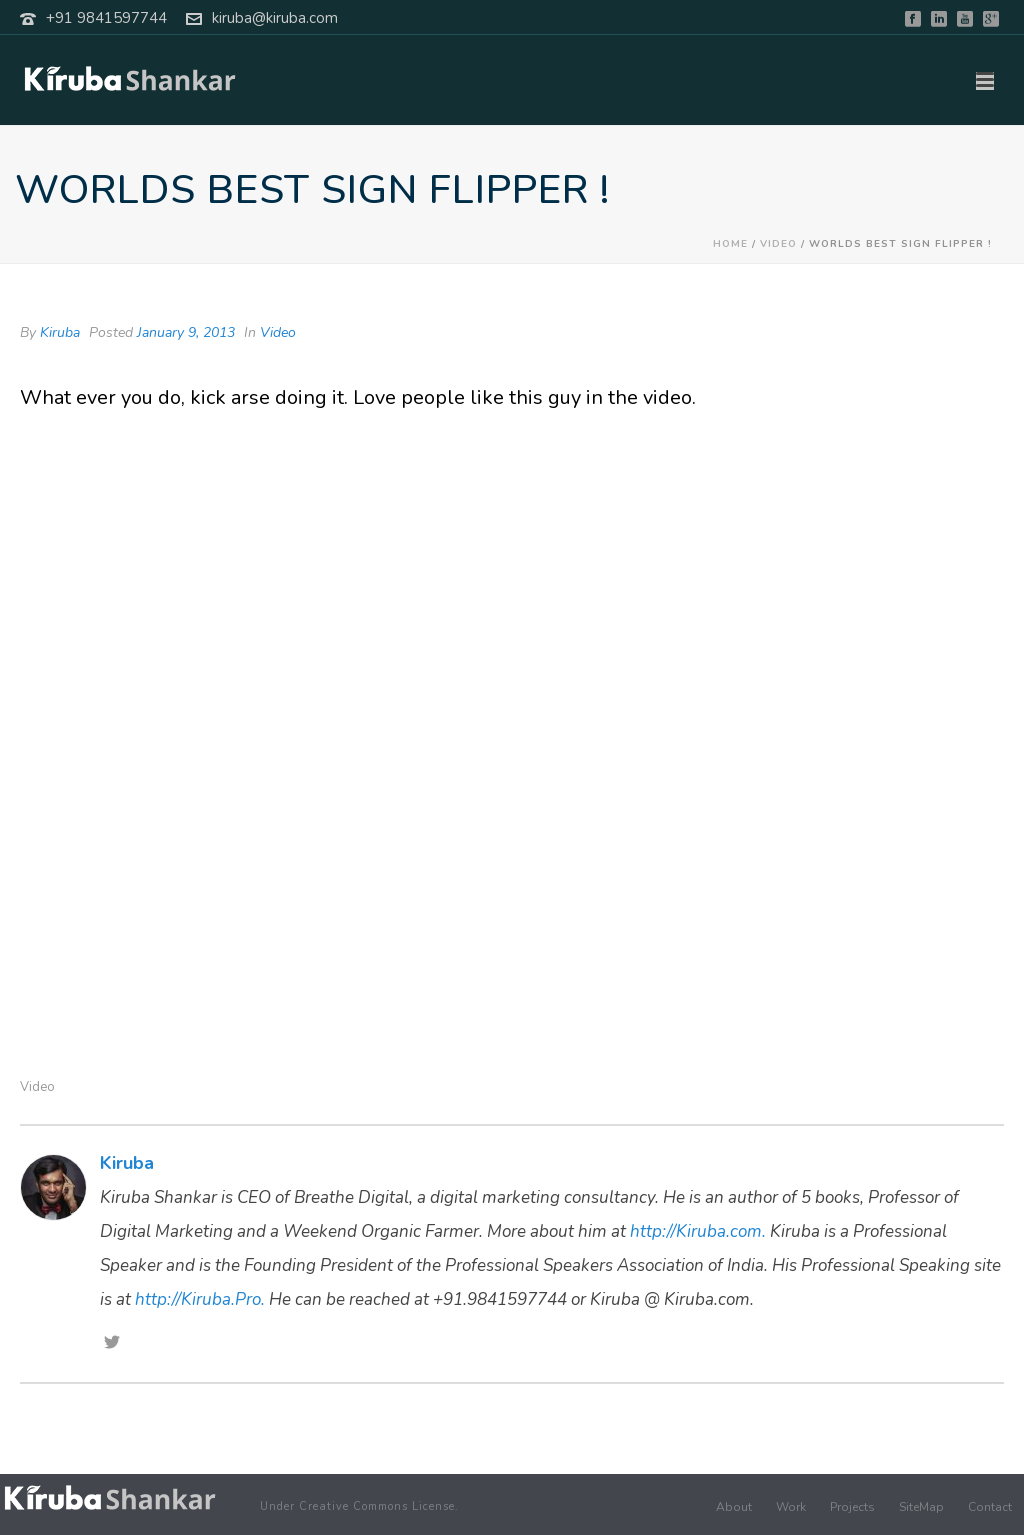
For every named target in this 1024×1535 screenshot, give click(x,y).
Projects (852, 1507)
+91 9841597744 (106, 18)
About (734, 1507)
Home (730, 244)
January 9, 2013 (186, 332)
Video (778, 244)
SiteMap (921, 1507)
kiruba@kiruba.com (275, 18)
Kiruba (60, 332)
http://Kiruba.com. (698, 1231)
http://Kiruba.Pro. (200, 1299)
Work (791, 1507)
